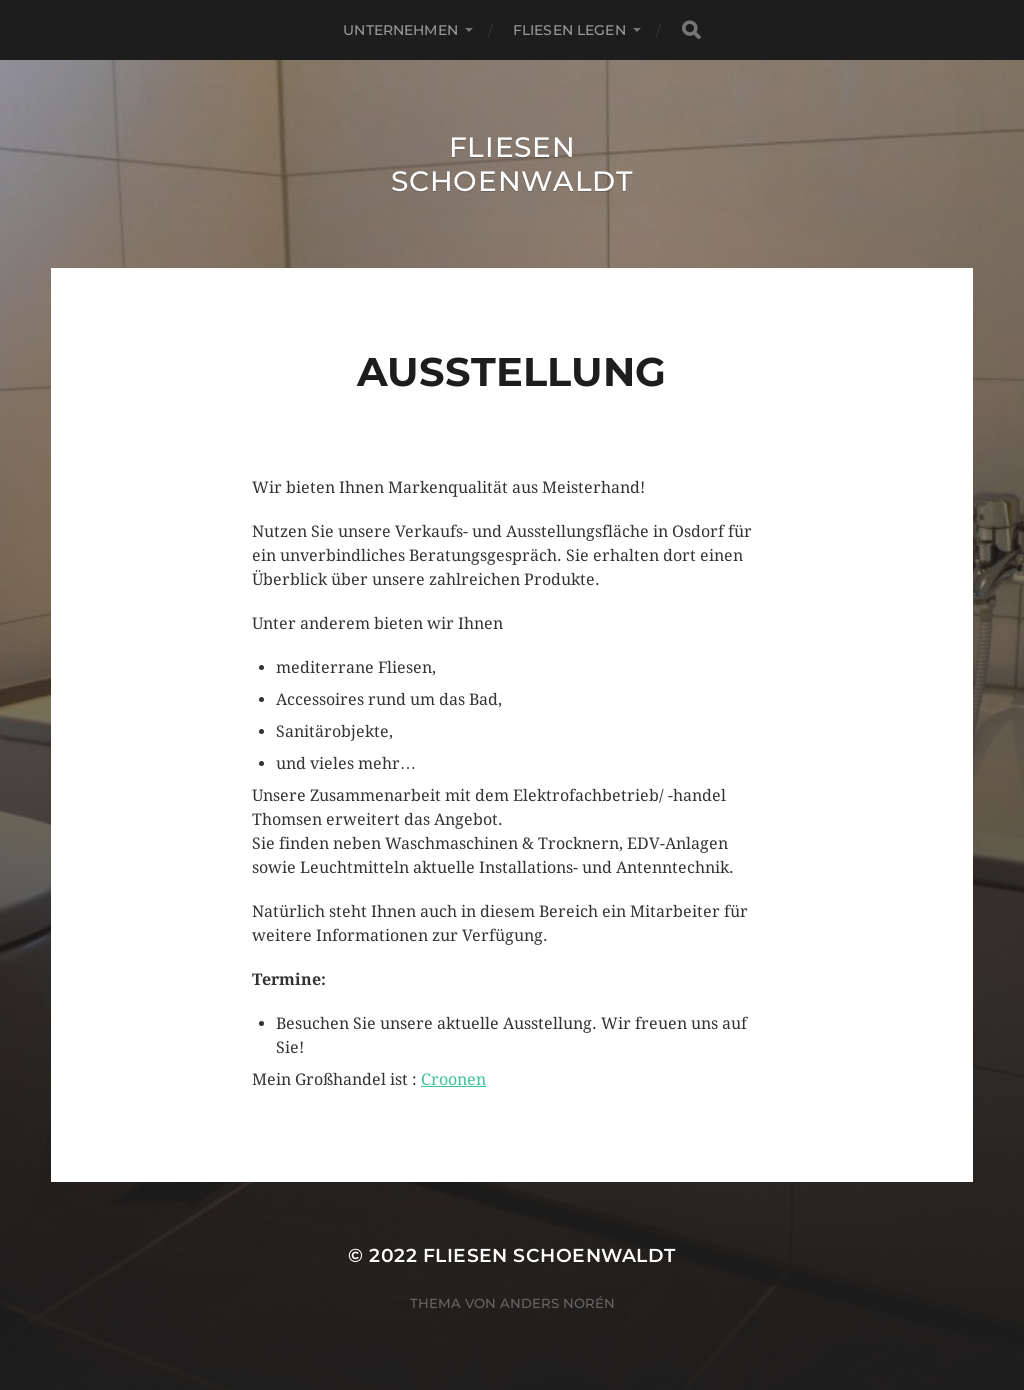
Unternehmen (400, 30)
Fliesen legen (569, 30)
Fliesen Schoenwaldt (512, 164)
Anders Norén (557, 1303)
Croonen (453, 1079)
